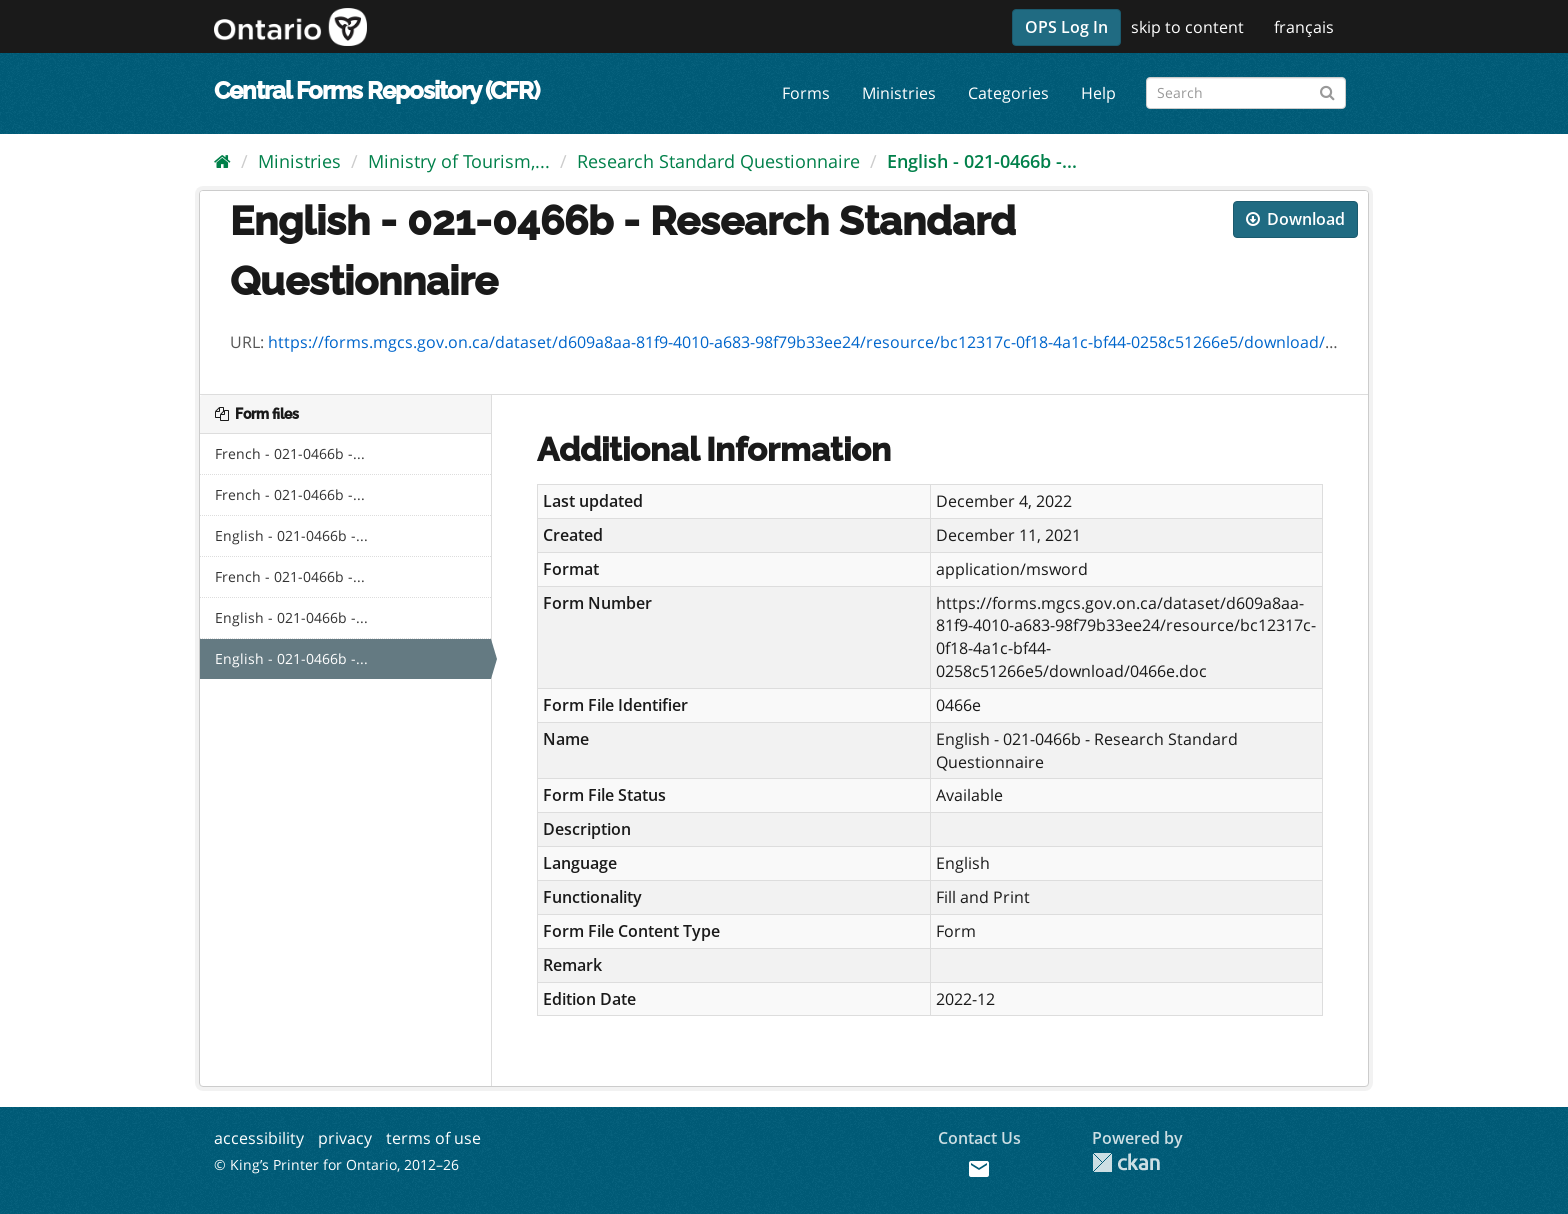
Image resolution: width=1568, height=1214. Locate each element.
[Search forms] (1246, 93)
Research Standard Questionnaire (718, 161)
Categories (1008, 93)
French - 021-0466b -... (290, 453)
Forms (806, 93)
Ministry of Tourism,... (459, 161)
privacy (345, 1138)
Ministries (899, 93)
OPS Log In (1066, 27)
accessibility (259, 1138)
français (1304, 27)
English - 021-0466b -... (982, 161)
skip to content (1187, 27)
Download (1295, 219)
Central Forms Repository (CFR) (376, 90)
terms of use (433, 1138)
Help (1098, 93)
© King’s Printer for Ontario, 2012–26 (336, 1164)
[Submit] (1327, 89)
